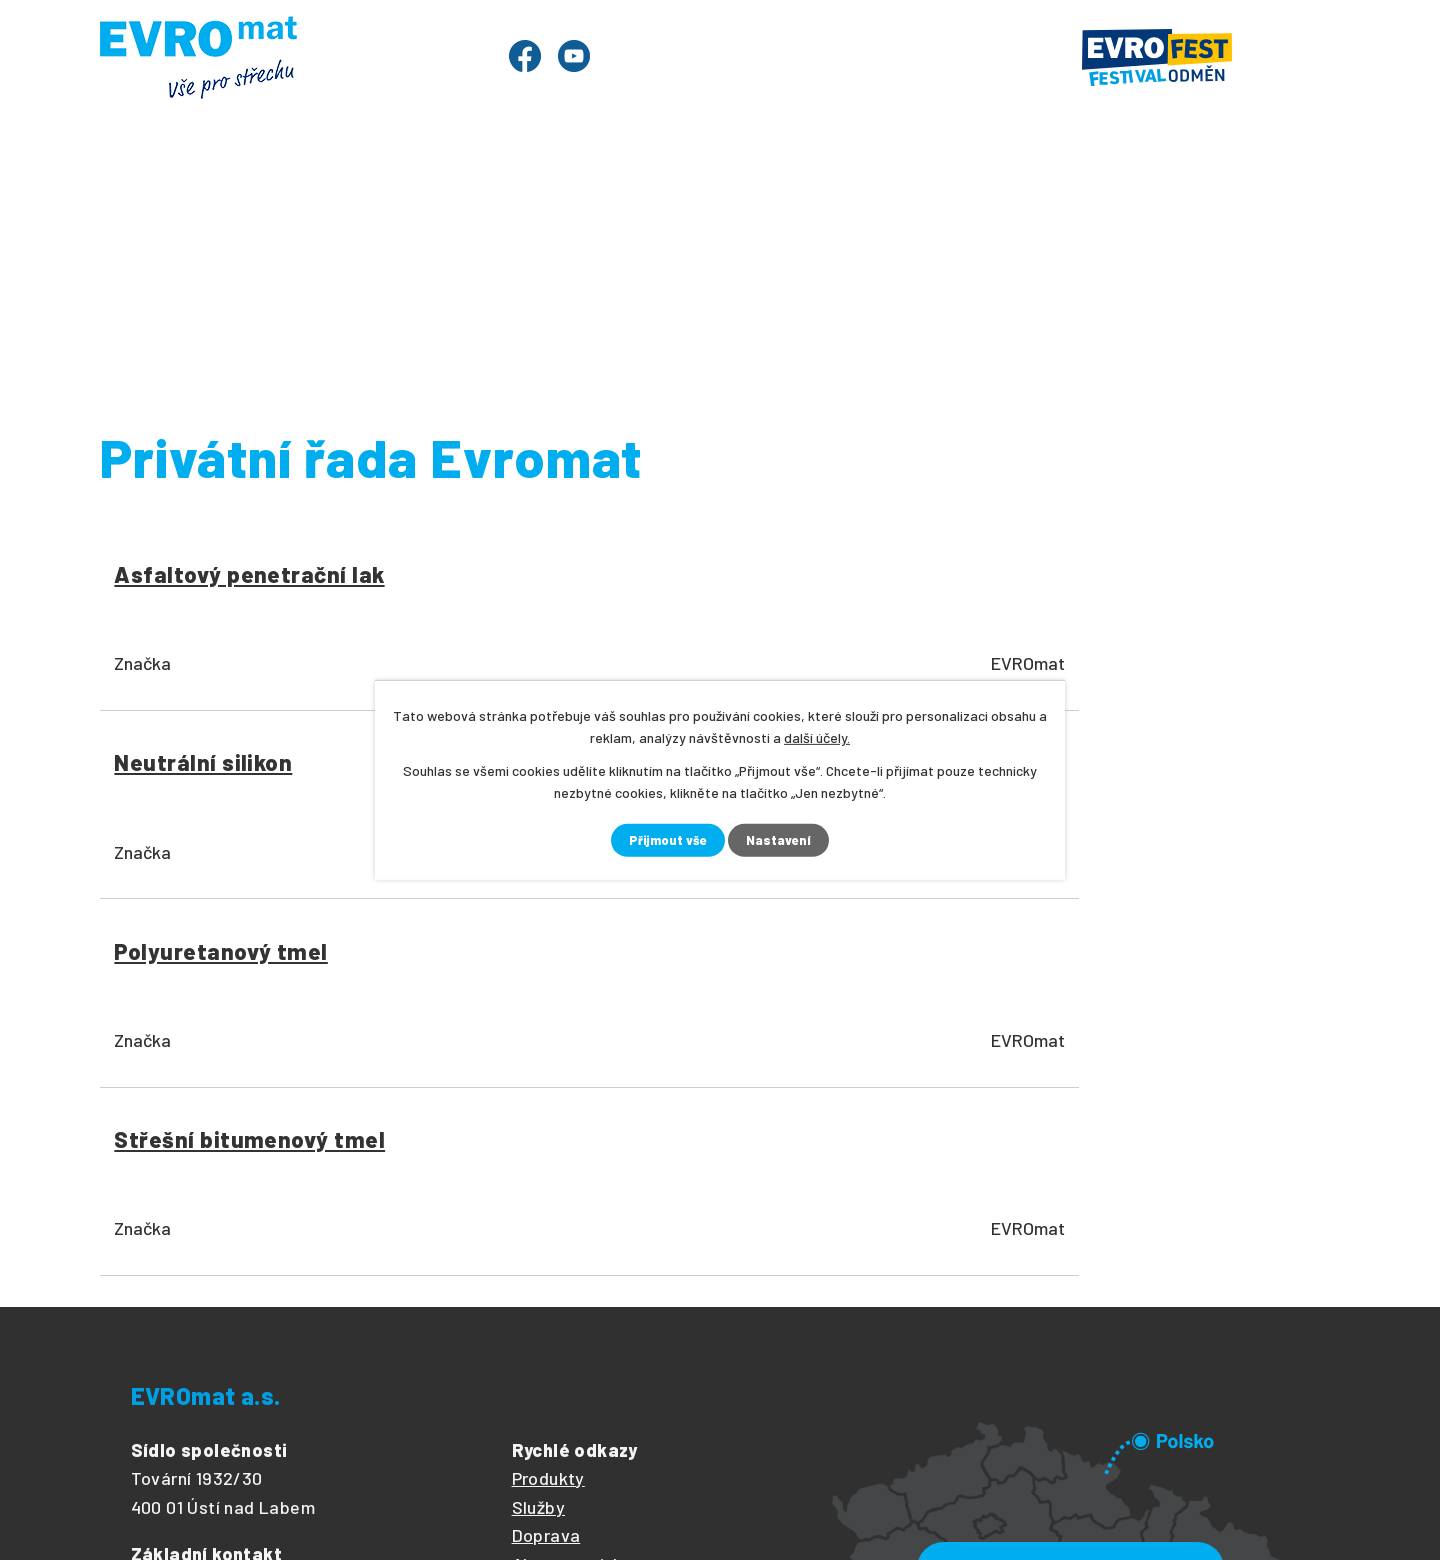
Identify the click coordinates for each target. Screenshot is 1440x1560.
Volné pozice (564, 1238)
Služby (515, 198)
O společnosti (864, 198)
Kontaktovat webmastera (410, 1483)
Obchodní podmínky (591, 1267)
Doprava (546, 1151)
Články (722, 198)
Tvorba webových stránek (342, 1510)
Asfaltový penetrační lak (239, 589)
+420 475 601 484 (292, 1197)
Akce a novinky (572, 1180)
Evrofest (398, 198)
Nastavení (782, 840)
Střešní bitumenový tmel (1156, 589)
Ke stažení (1022, 198)
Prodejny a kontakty (1213, 198)
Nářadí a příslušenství (569, 273)
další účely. (817, 736)
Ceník (618, 198)
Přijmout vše (667, 840)
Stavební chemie (862, 273)
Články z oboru (572, 1209)
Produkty (267, 198)
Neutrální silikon (518, 574)
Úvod (154, 198)
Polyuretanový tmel (846, 574)
